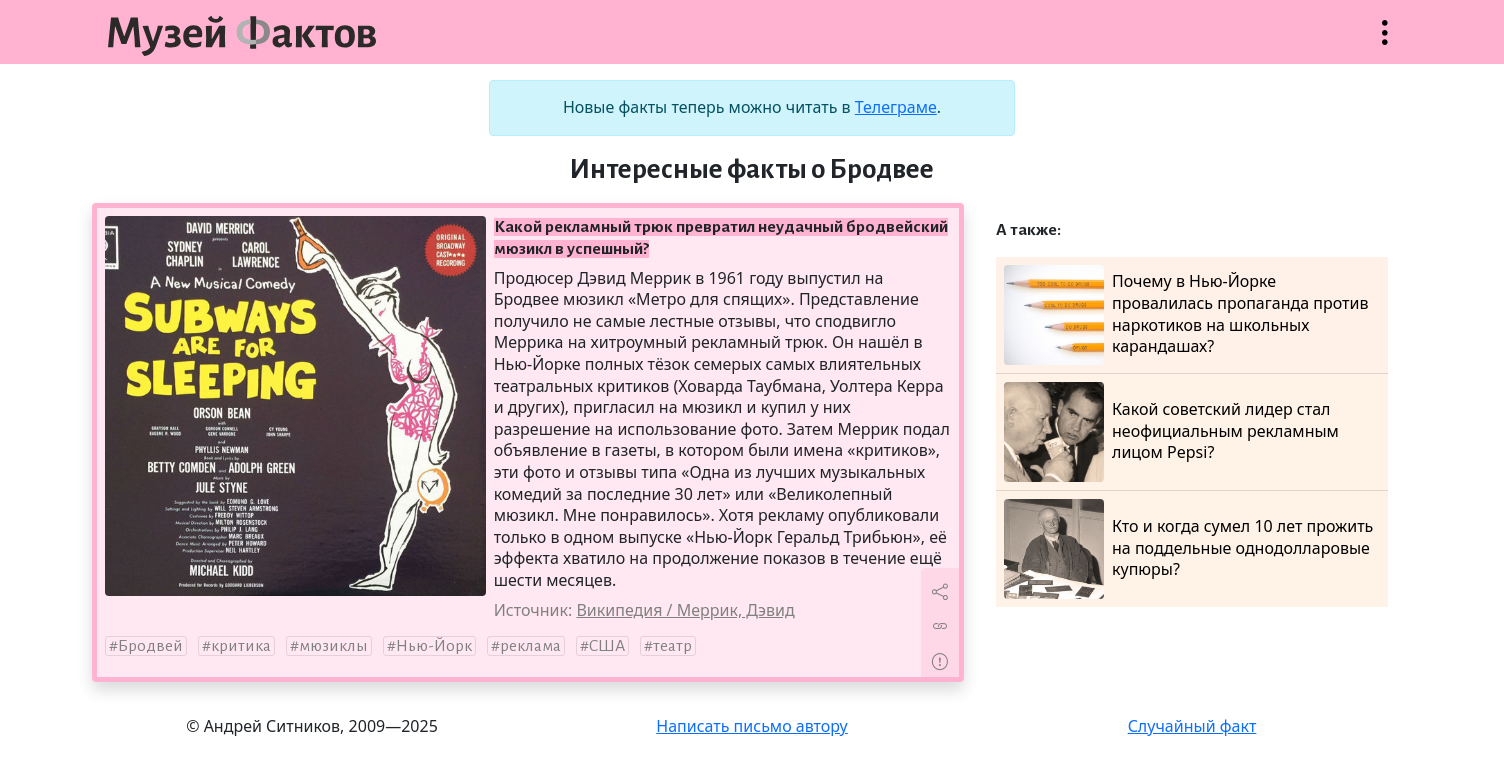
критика (241, 646)
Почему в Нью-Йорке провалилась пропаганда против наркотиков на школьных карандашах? (1186, 315)
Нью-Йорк (434, 646)
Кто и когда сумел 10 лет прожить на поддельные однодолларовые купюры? (1188, 549)
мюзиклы (333, 646)
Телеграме (896, 107)
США (607, 646)
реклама (530, 646)
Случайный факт (1192, 726)
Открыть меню (1385, 42)
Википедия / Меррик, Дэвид (685, 610)
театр (672, 646)
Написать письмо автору (752, 726)
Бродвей (150, 646)
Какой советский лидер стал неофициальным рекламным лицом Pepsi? (1171, 432)
